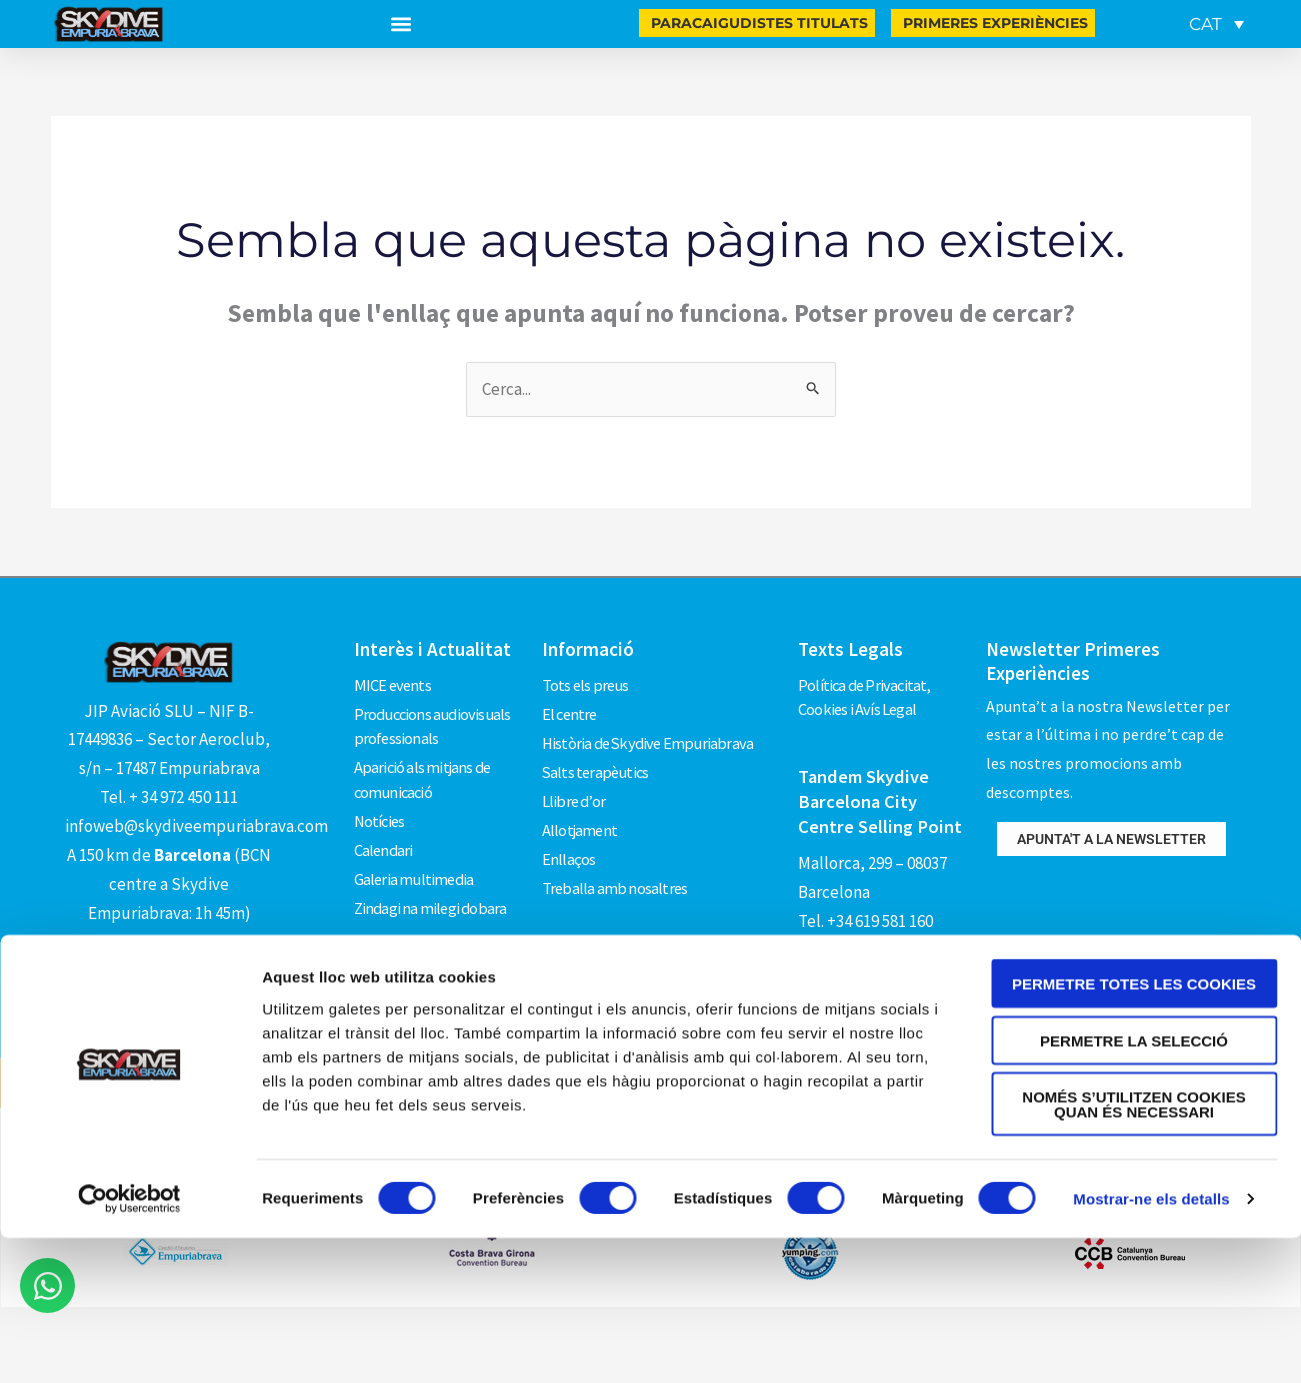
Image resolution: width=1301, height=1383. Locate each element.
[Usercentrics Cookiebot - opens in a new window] (129, 1282)
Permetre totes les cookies (1134, 1066)
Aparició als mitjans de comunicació (424, 772)
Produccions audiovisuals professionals (436, 721)
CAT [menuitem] (1205, 24)
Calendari (384, 836)
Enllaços (569, 836)
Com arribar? (169, 950)
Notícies (381, 810)
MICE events (393, 683)
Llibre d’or (574, 785)
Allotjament (580, 810)
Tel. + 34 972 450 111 (169, 797)
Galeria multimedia (416, 861)
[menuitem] (1216, 24)
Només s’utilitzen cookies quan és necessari (1133, 1187)
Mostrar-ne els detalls (1151, 1281)
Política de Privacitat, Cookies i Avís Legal (867, 696)
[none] (1213, 24)
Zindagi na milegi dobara (432, 887)
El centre (571, 708)
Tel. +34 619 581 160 (865, 915)
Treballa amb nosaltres (615, 861)
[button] (401, 24)
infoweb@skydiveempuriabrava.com (196, 826)
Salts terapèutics (597, 759)
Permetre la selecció (1134, 1122)
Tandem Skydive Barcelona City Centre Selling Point (881, 798)
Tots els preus (587, 683)
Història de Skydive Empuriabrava (651, 734)
